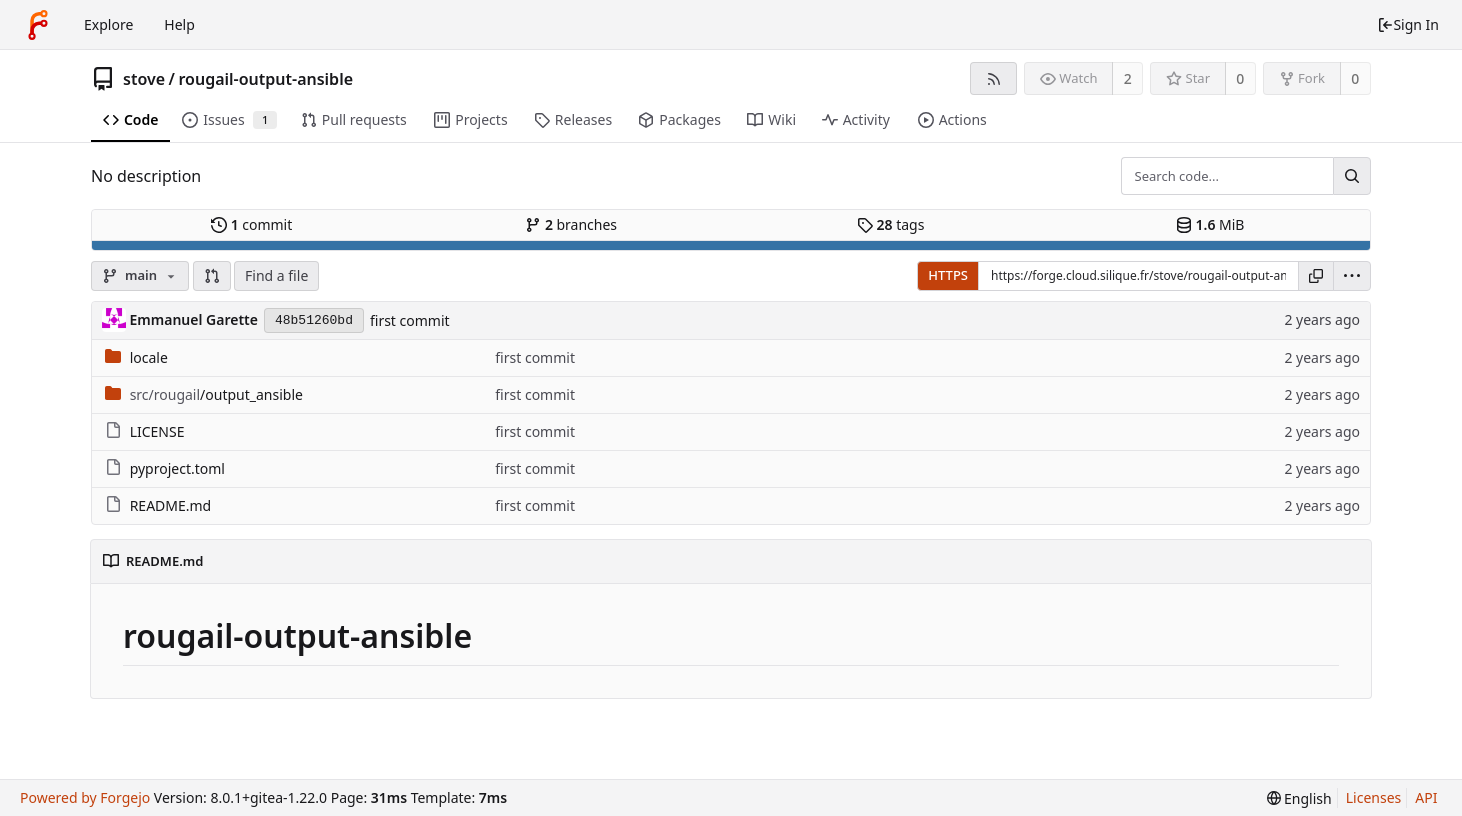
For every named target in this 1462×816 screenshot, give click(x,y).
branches (571, 224)
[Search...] (1352, 176)
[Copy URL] (1316, 276)
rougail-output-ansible (265, 79)
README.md (171, 505)
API (1426, 797)
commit (251, 224)
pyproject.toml (177, 468)
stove (144, 79)
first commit (410, 320)
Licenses (1374, 797)
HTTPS (948, 275)
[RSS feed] (993, 78)
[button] (212, 276)
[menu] (1352, 276)
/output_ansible (216, 394)
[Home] (38, 25)
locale (149, 357)
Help (179, 24)
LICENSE (157, 431)
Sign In (1408, 24)
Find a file (276, 275)
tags (890, 224)
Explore (108, 24)
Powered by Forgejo (85, 797)
